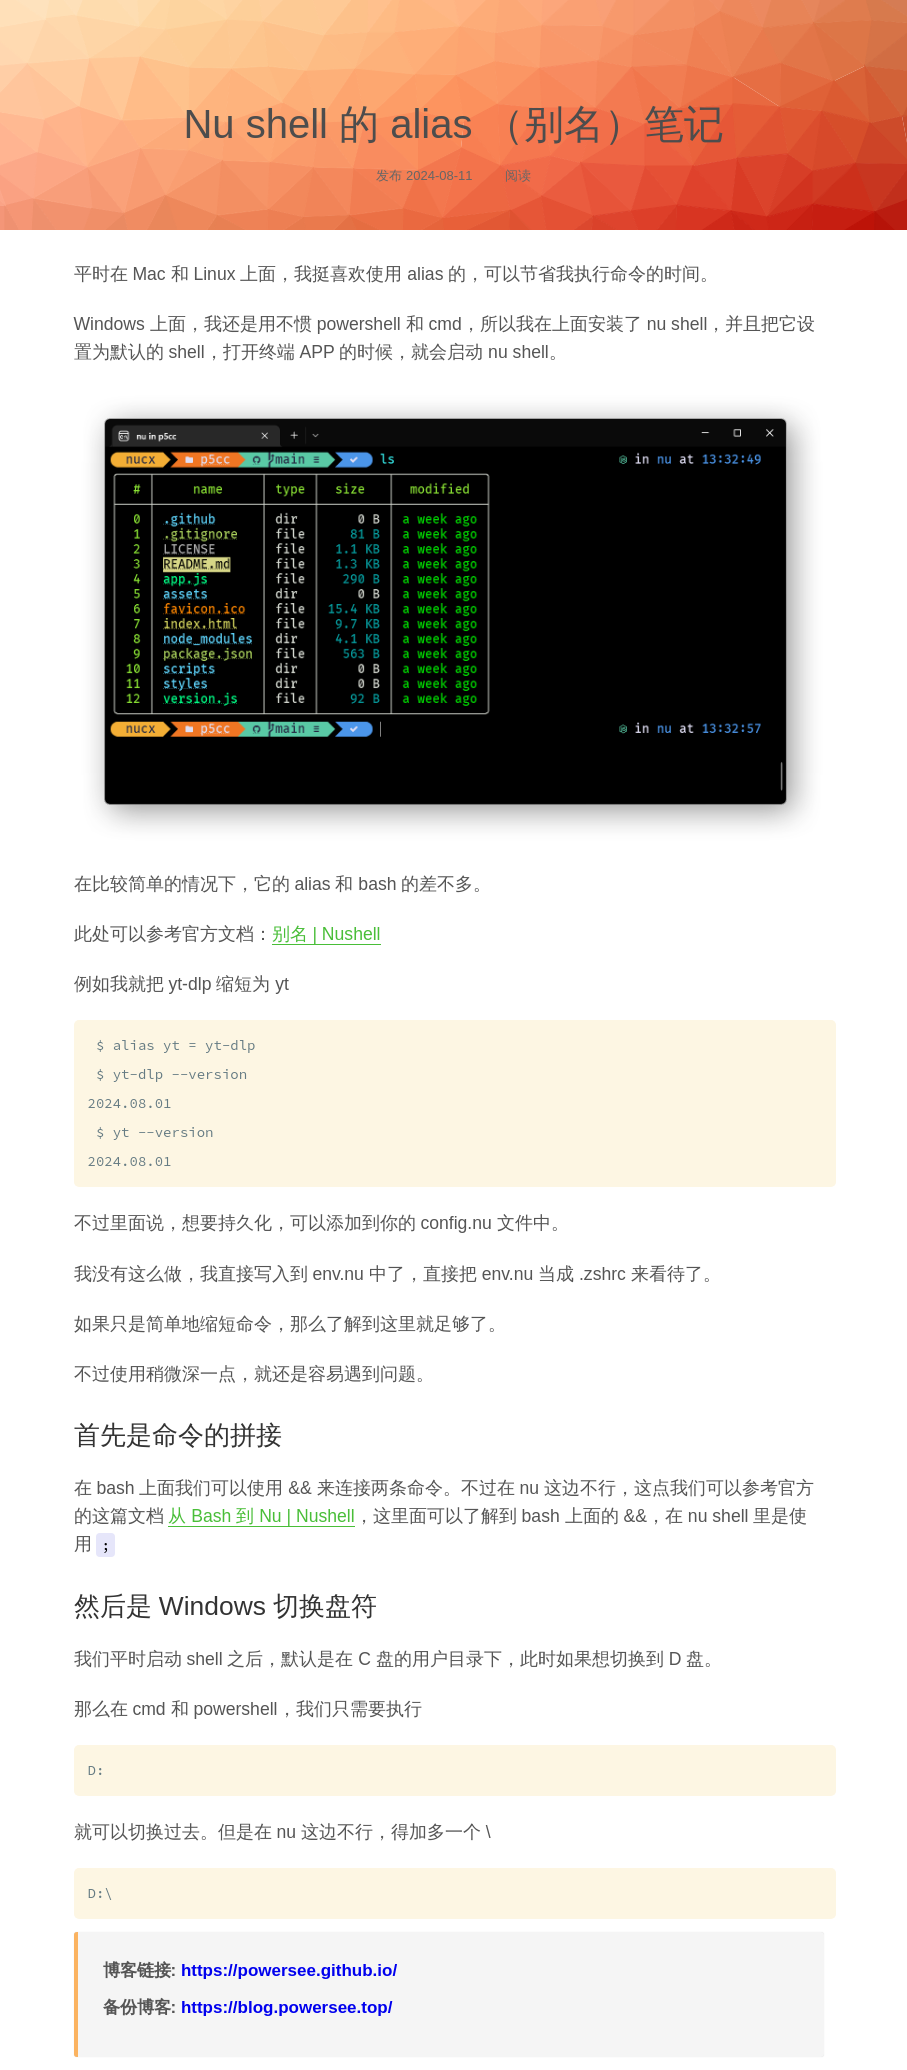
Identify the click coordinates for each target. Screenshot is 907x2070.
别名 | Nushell (326, 934)
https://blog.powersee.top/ (287, 2000)
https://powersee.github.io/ (289, 1963)
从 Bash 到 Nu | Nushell (261, 1511)
